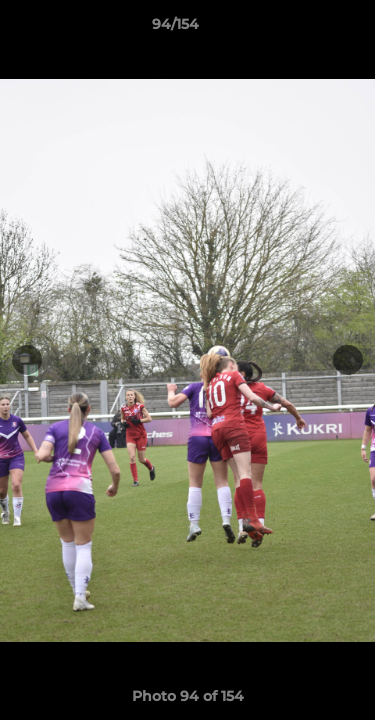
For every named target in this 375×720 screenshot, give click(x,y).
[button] (303, 29)
